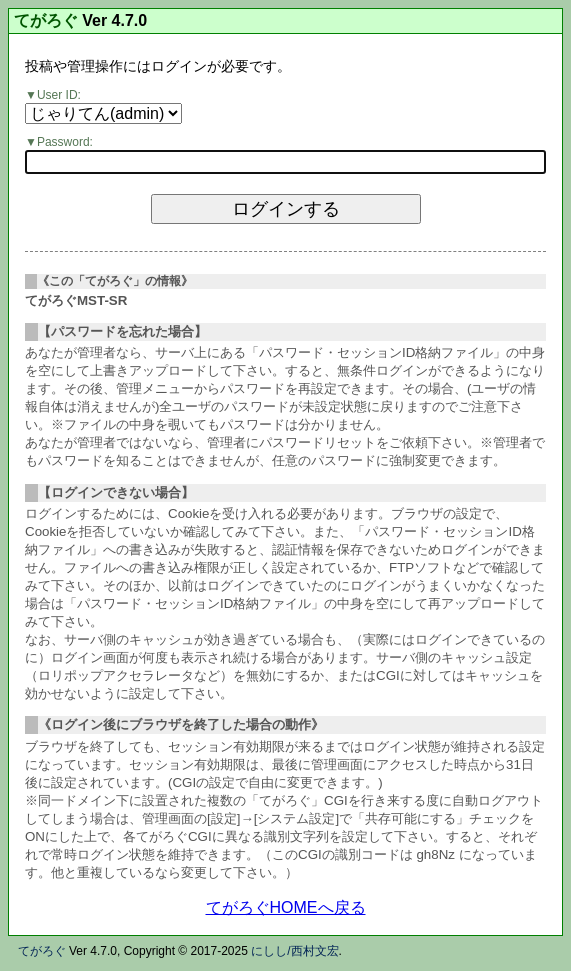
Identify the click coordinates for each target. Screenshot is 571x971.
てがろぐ (46, 21)
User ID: (59, 95)
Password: (65, 142)
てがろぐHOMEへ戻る (286, 907)
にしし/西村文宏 (294, 951)
